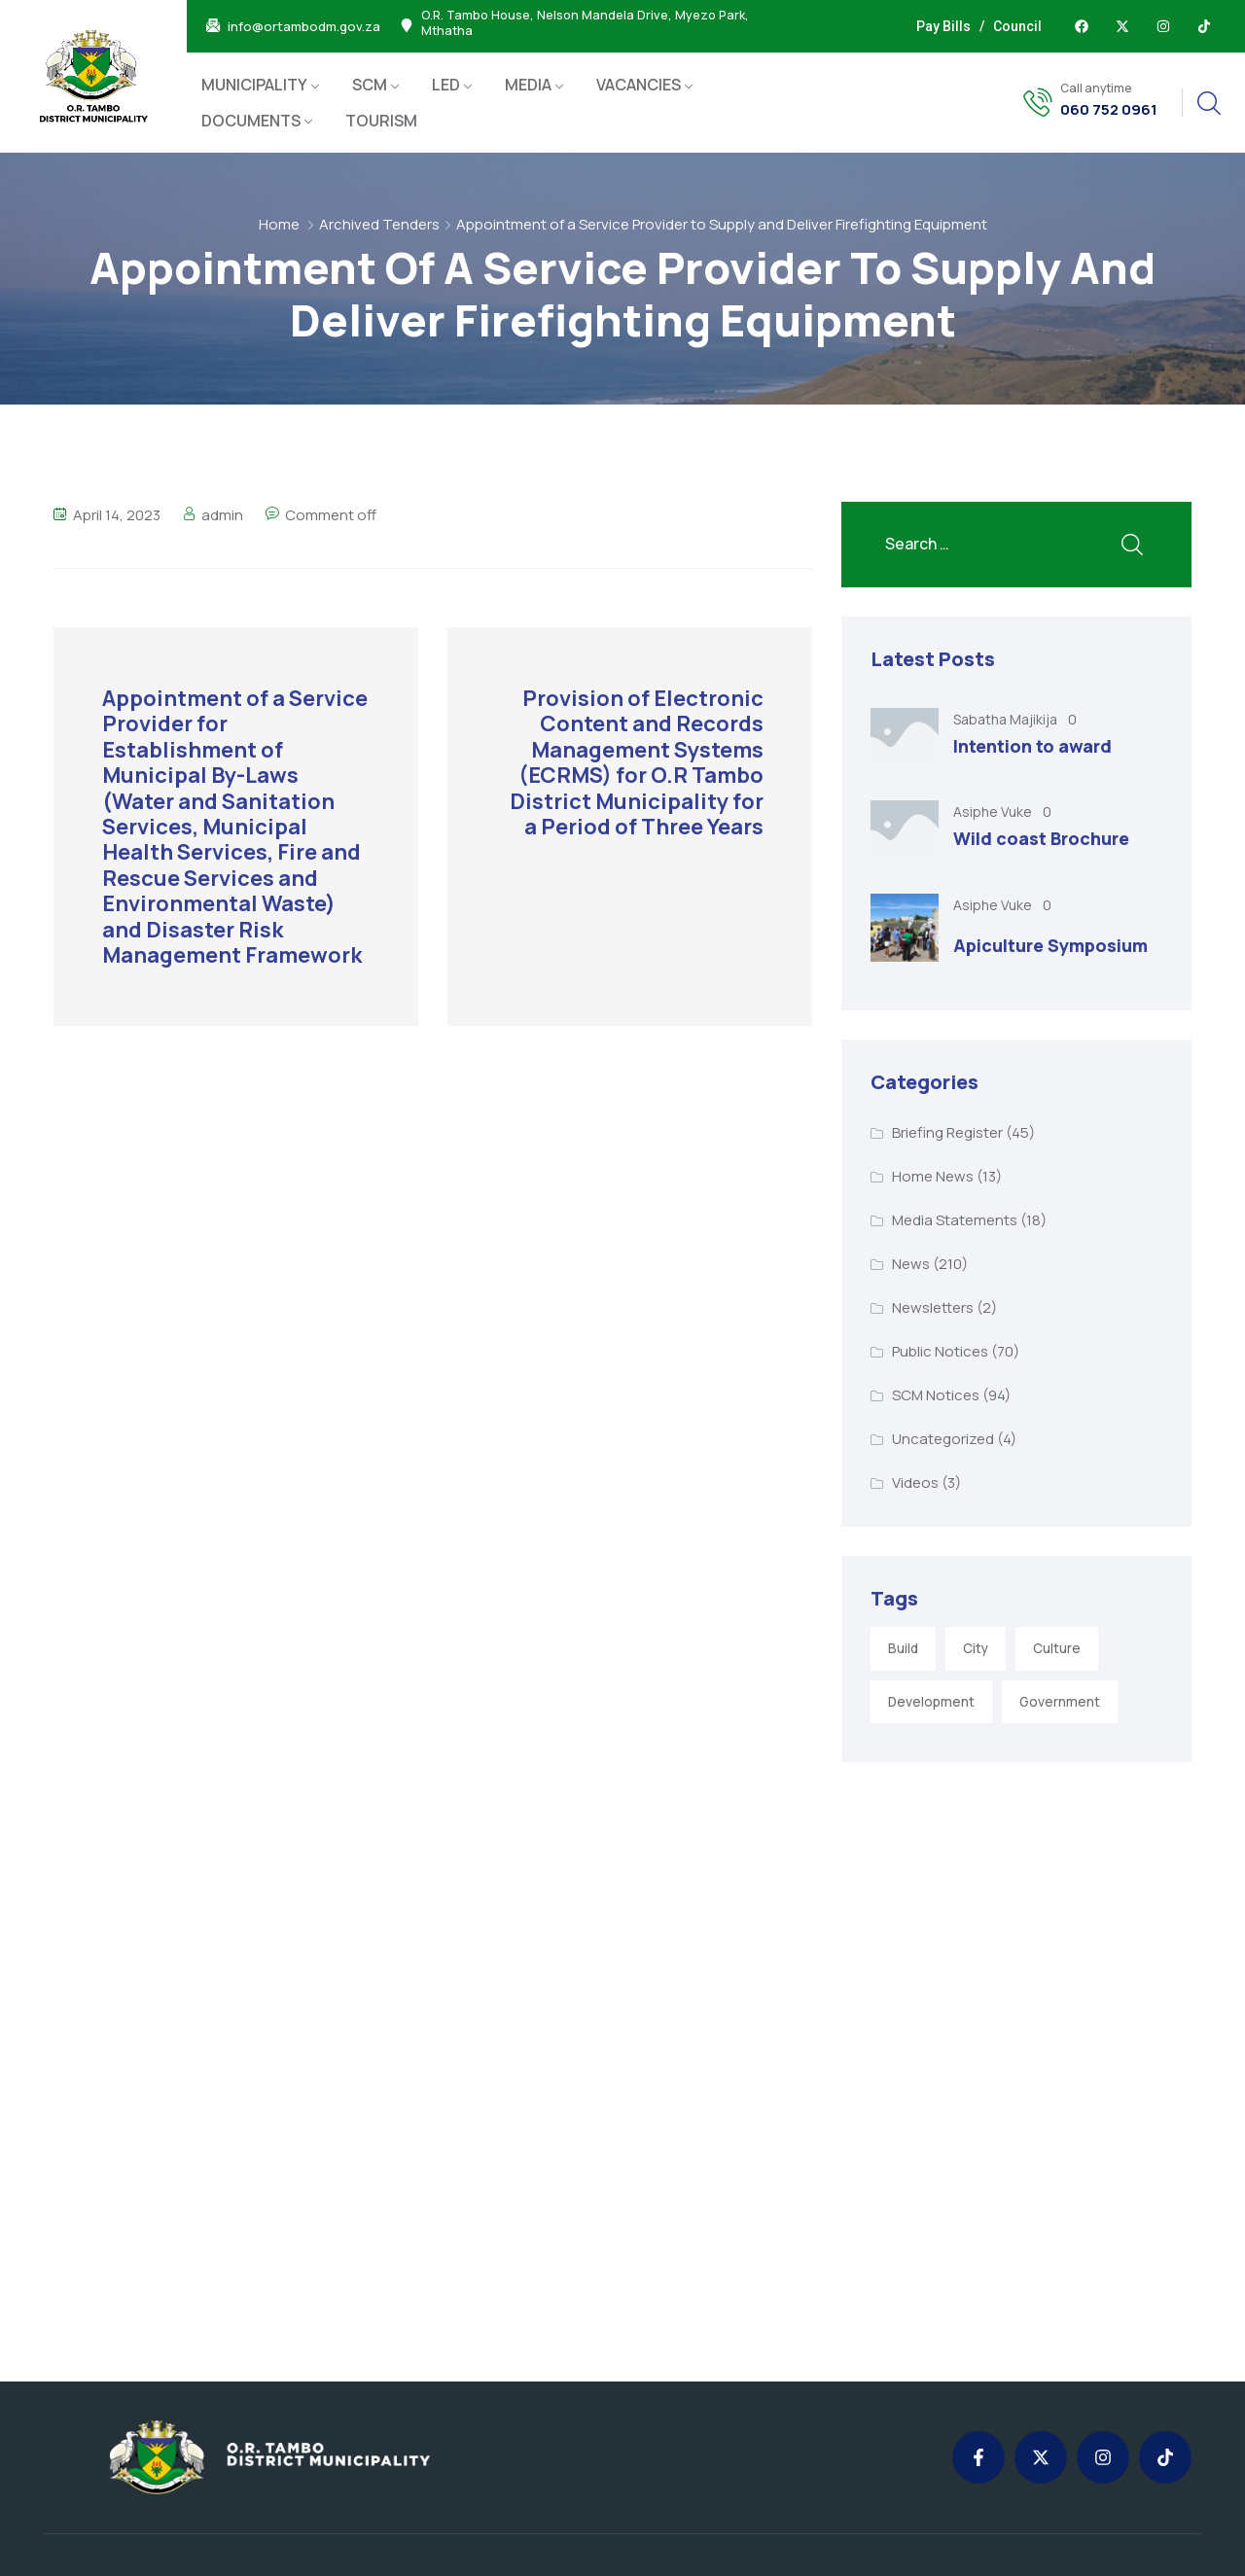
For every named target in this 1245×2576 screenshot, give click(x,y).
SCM (369, 84)
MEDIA (528, 84)
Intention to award (1032, 746)
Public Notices (940, 1351)
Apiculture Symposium (1050, 945)
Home (279, 224)
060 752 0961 (1108, 110)
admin (222, 515)
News (911, 1263)
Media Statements (954, 1220)
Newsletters (933, 1307)
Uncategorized (943, 1439)
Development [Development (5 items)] (931, 1702)
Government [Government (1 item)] (1059, 1702)
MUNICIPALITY (254, 84)
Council (1017, 26)
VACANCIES (638, 84)
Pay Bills (943, 26)
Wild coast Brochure (1041, 838)
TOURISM (381, 120)
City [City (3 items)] (975, 1648)
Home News (933, 1176)
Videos (915, 1482)
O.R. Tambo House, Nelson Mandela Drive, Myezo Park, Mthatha (585, 23)
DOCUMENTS (251, 120)
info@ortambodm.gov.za (304, 26)
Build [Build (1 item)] (903, 1648)
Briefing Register (947, 1132)
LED (446, 84)
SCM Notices (935, 1395)
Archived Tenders (379, 224)
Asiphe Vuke (994, 811)
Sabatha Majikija (1006, 719)
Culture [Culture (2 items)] (1057, 1648)
